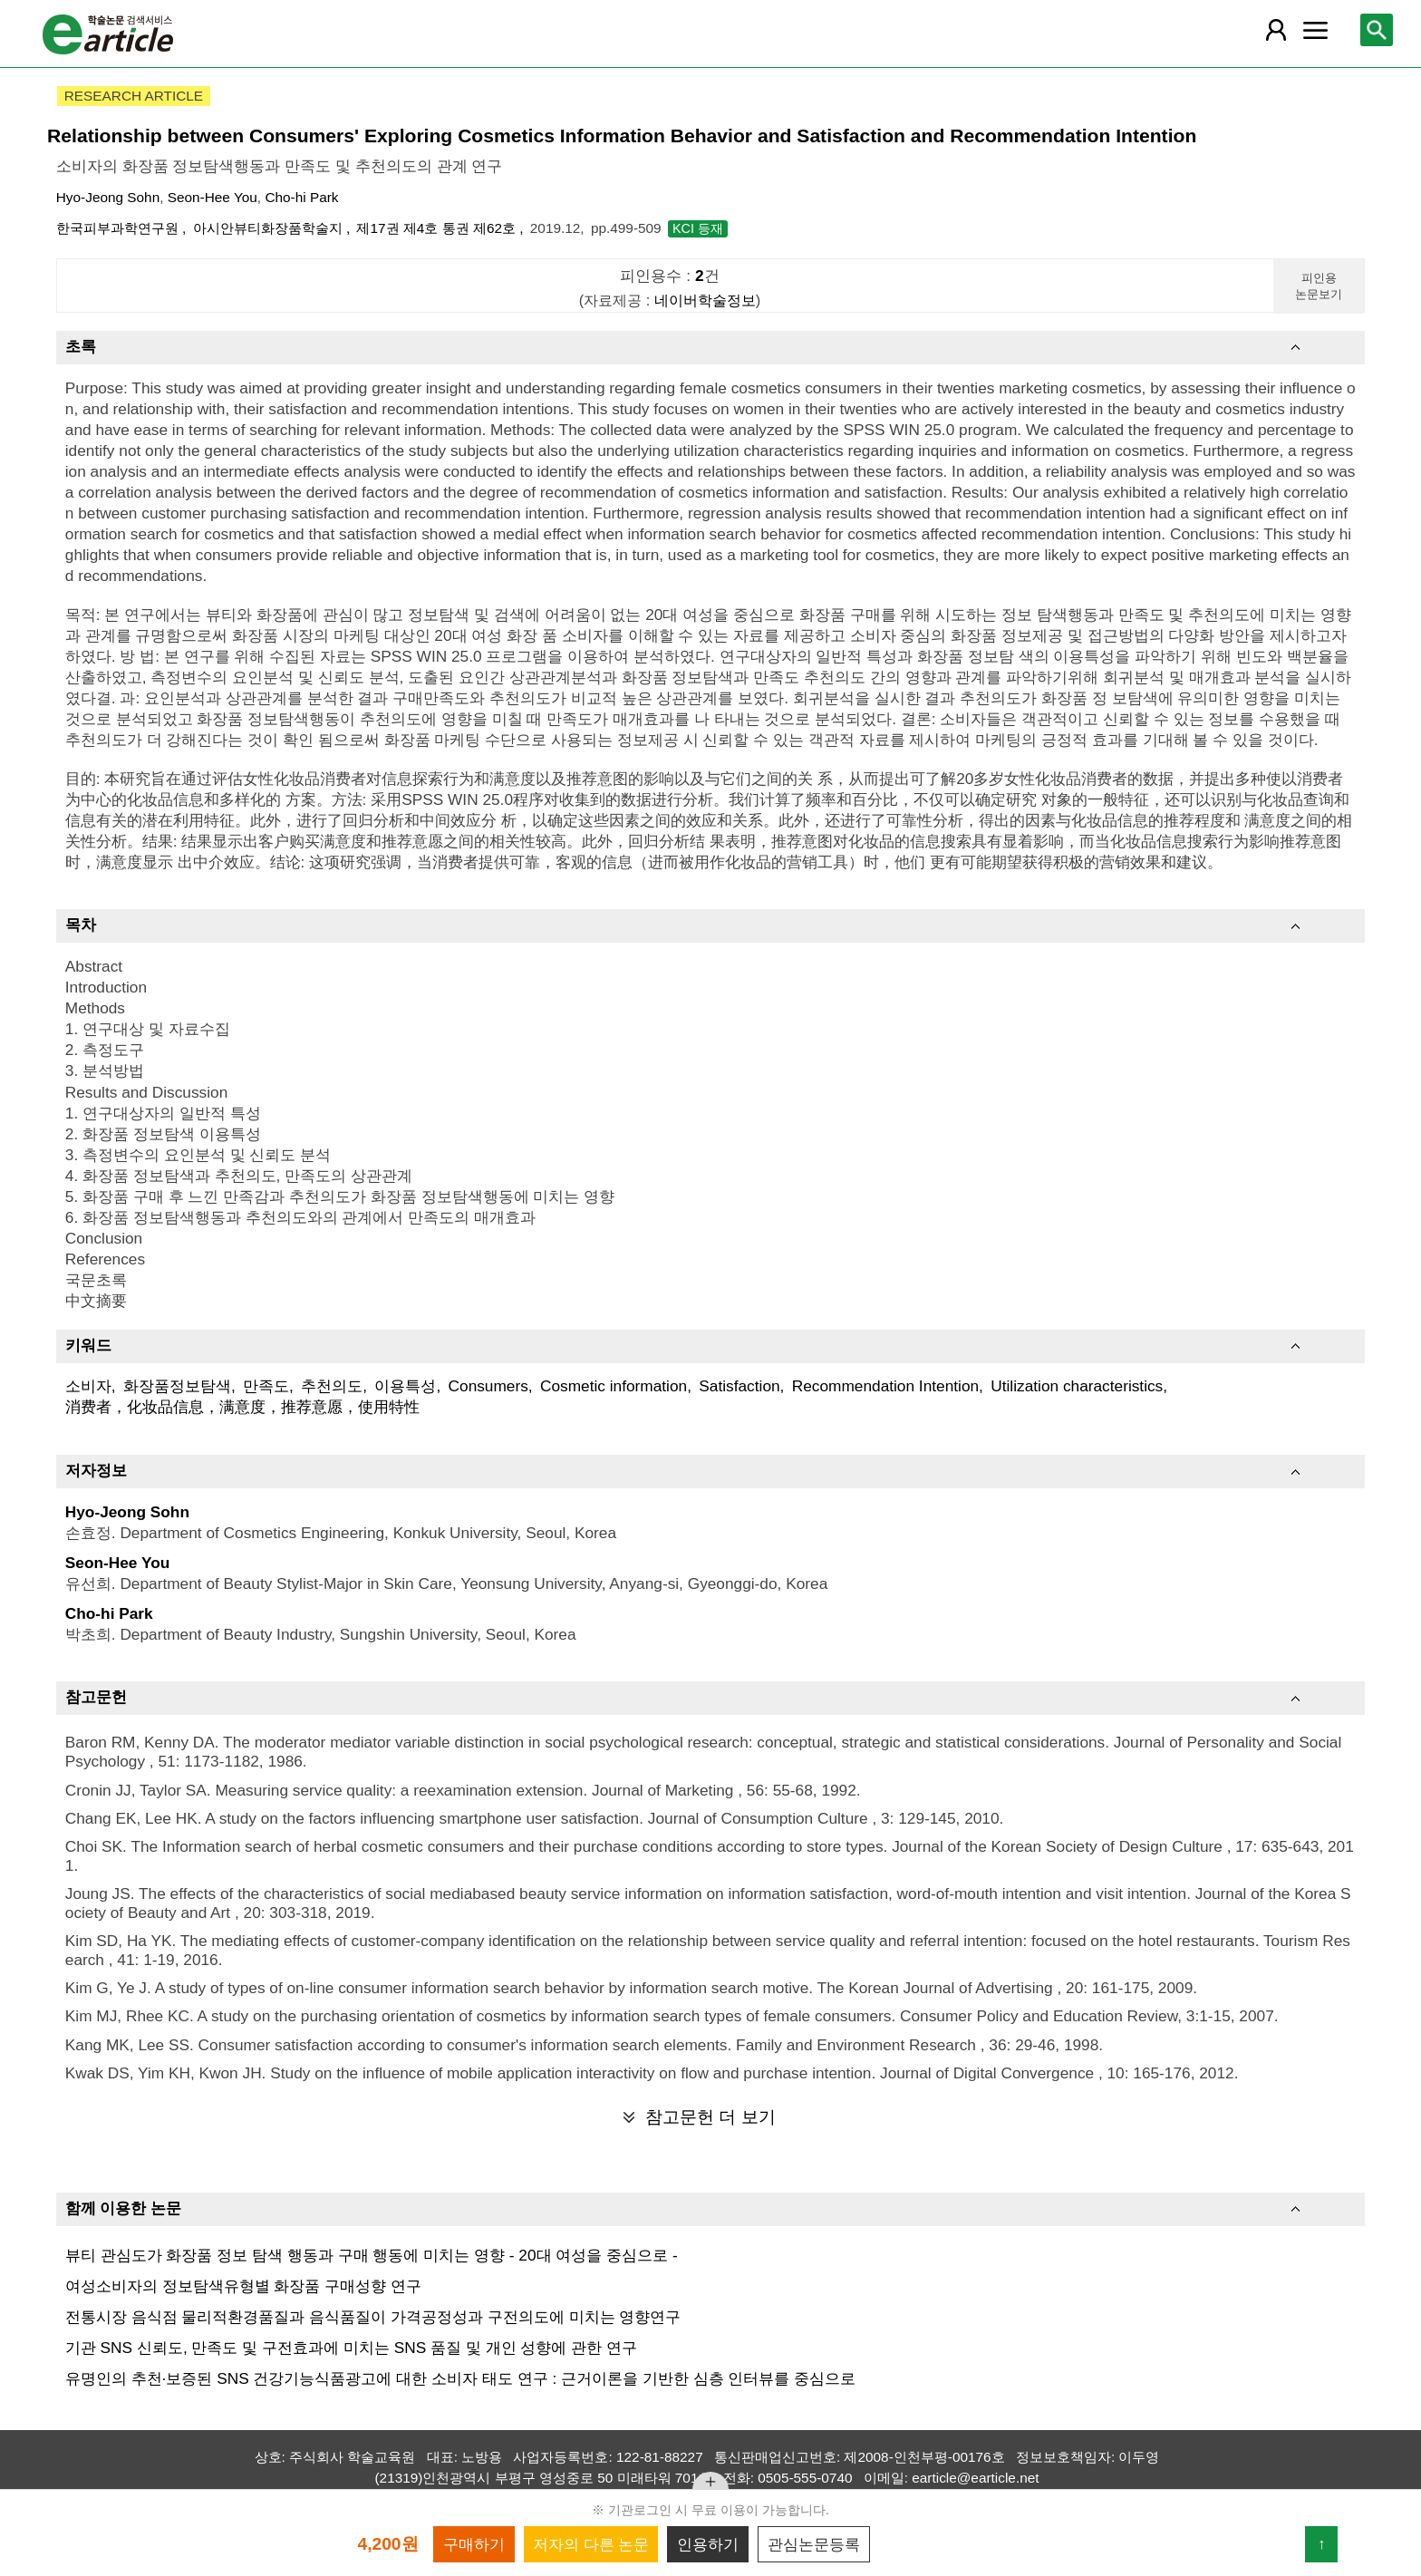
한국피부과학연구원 (119, 228)
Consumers (488, 1386)
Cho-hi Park (301, 197)
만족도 (266, 1386)
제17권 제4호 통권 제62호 (437, 228)
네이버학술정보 (705, 300)
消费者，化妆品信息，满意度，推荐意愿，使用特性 (242, 1407)
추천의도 (331, 1386)
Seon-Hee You (212, 197)
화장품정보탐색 (177, 1386)
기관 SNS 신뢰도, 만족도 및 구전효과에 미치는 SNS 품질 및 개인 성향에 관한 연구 (351, 2348)
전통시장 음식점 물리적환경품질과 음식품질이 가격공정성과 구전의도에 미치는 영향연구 (373, 2317)
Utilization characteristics (1077, 1386)
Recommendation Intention (885, 1386)
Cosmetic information (613, 1386)
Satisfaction (739, 1386)
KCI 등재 (697, 228)
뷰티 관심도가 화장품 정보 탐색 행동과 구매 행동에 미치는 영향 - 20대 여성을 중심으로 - (371, 2255)
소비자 (88, 1386)
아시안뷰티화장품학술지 (269, 228)
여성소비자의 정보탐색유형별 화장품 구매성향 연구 (243, 2286)
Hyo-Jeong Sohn (108, 197)
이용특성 (405, 1386)
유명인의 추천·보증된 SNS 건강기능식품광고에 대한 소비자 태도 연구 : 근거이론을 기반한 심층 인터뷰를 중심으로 (460, 2378)
